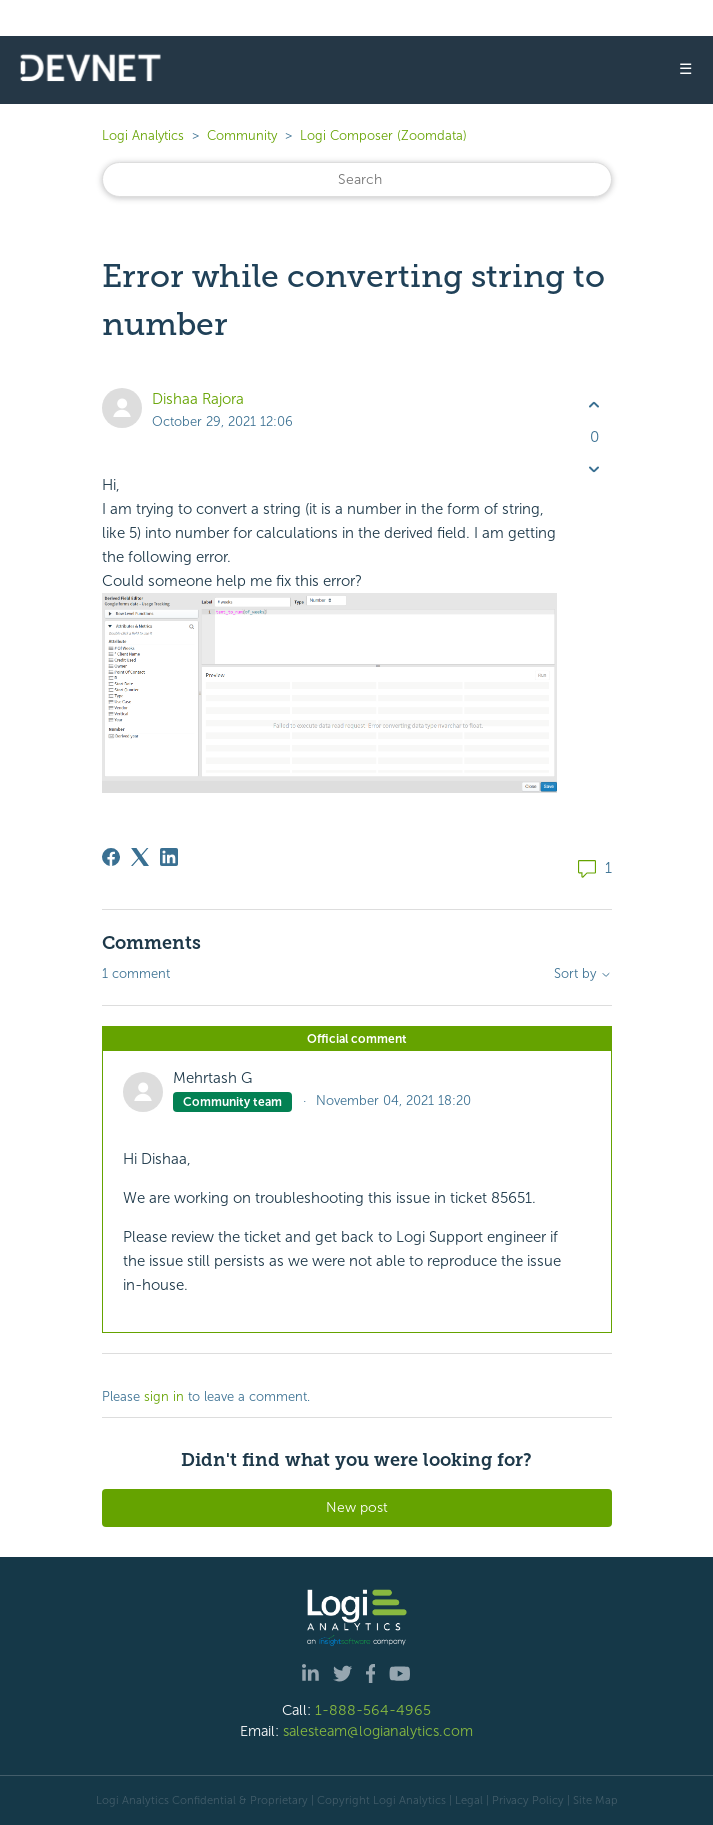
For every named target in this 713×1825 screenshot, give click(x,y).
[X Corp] (140, 857)
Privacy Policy (528, 1800)
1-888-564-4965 (373, 1710)
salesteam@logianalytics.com (378, 1731)
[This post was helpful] (594, 405)
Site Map (595, 1800)
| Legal (466, 1800)
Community (242, 135)
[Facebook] (111, 857)
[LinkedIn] (169, 857)
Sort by (583, 974)
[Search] (357, 179)
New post (357, 1507)
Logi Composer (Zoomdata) (383, 135)
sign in (164, 1396)
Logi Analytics (143, 135)
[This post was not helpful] (594, 468)
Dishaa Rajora (198, 399)
